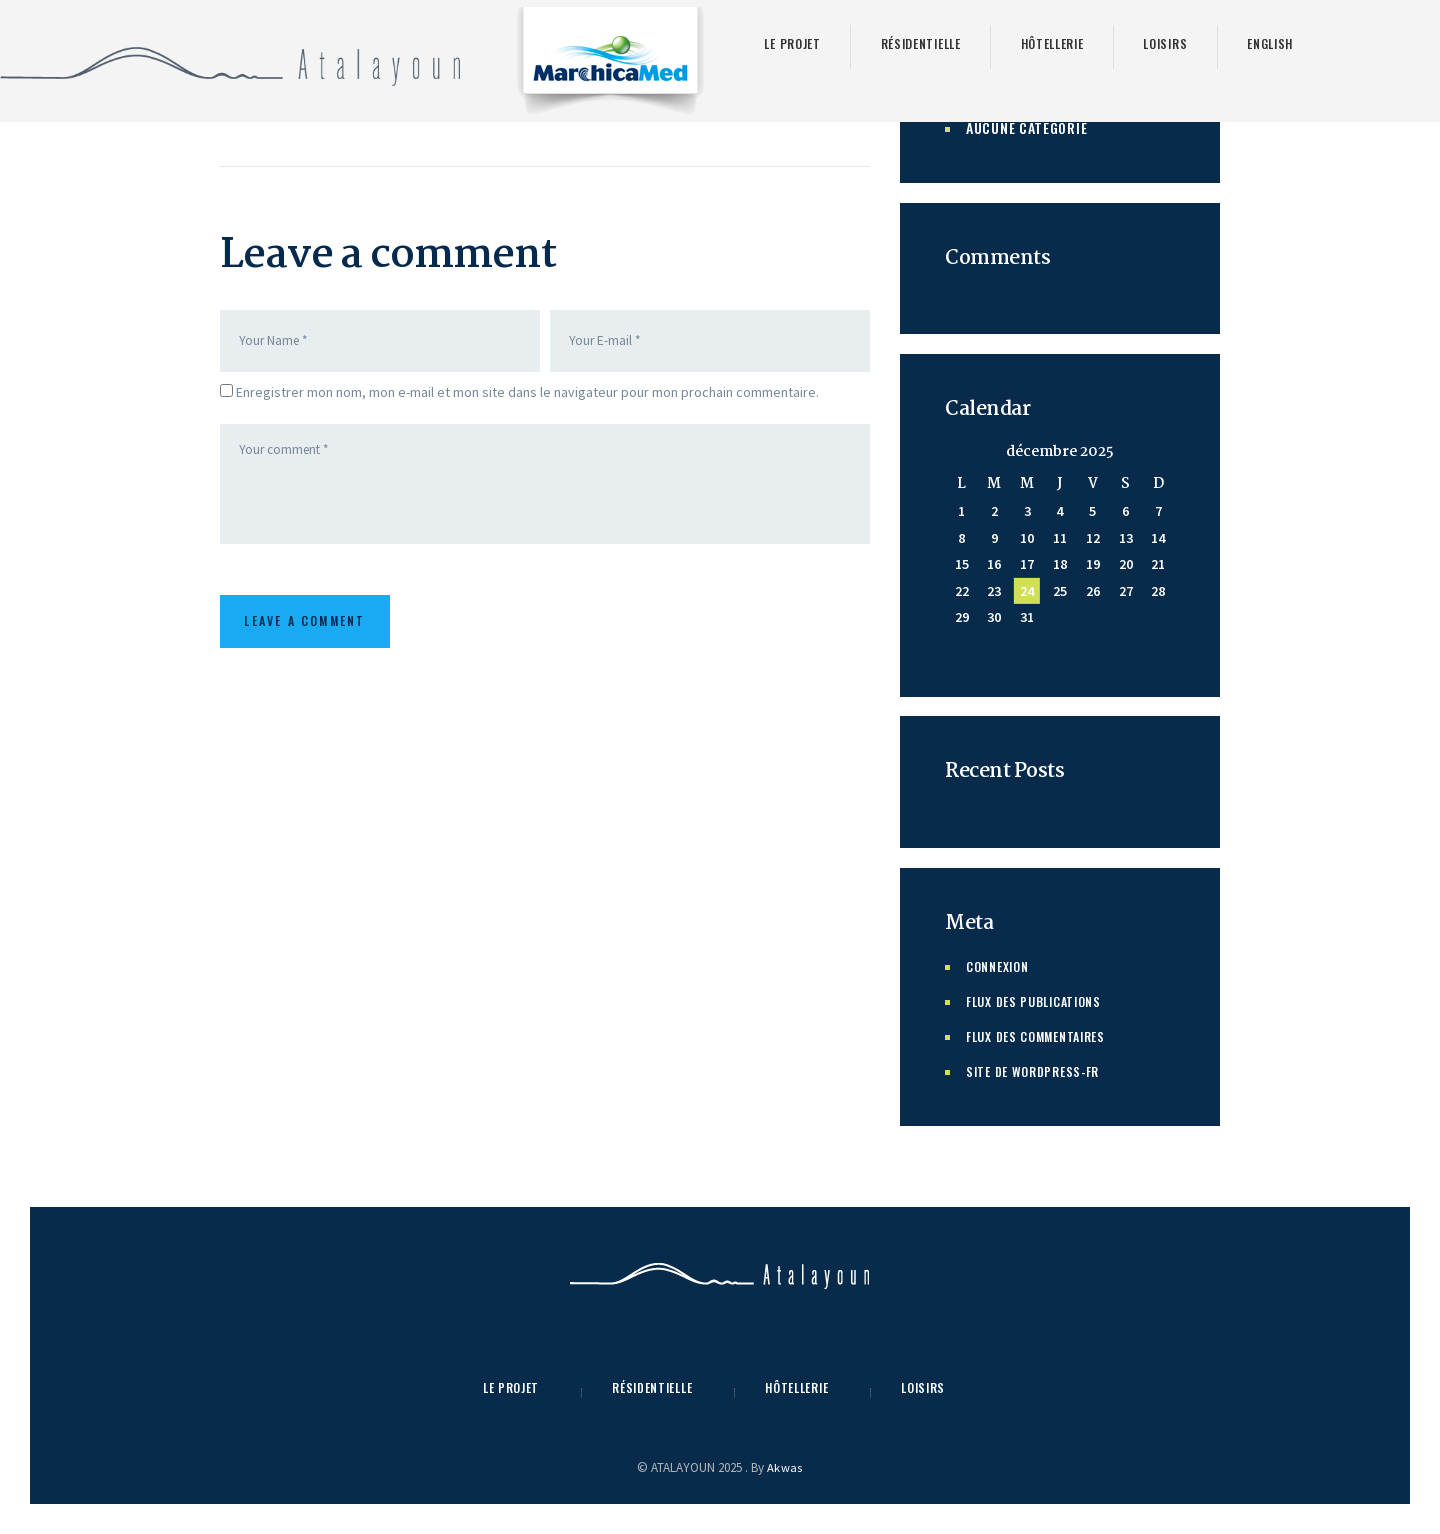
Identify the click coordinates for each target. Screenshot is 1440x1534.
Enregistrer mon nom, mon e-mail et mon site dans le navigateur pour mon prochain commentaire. (527, 395)
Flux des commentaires (1045, 1035)
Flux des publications (1042, 1000)
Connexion (1001, 965)
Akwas (785, 1467)
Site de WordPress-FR (1040, 1070)
